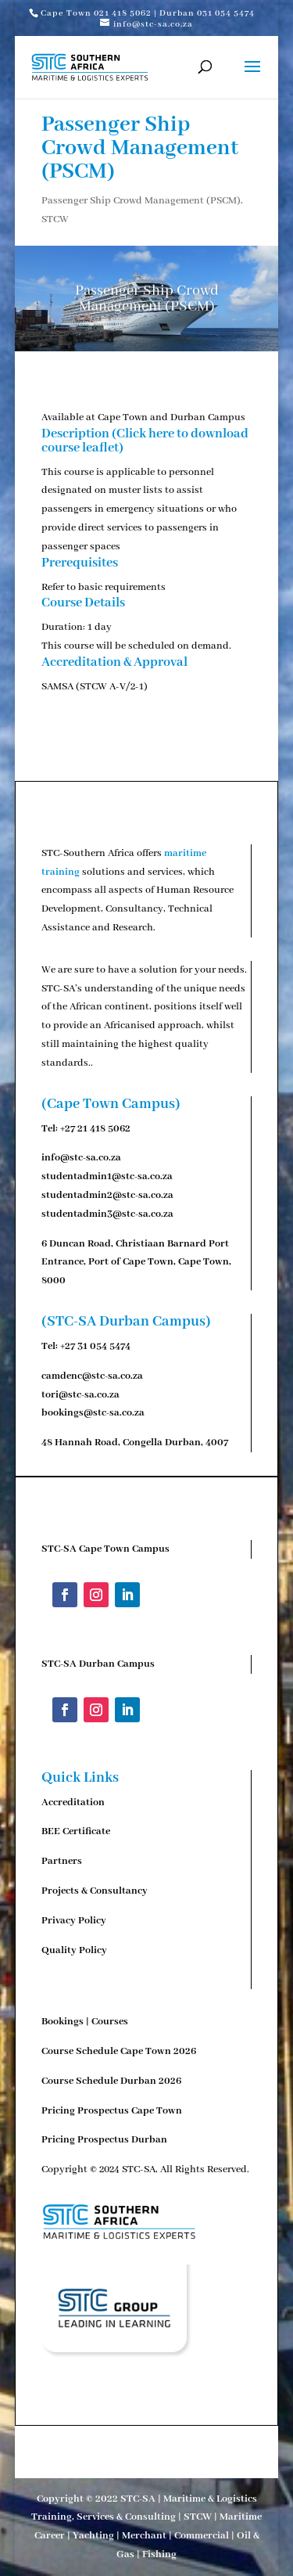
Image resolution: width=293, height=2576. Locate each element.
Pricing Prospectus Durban (104, 2139)
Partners (61, 1861)
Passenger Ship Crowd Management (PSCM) (141, 200)
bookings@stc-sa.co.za (93, 1412)
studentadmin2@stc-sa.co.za (107, 1195)
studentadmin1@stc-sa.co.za (107, 1176)
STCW (55, 219)
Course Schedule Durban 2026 (111, 2081)
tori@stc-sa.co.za (80, 1394)
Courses (109, 2021)
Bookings (62, 2021)
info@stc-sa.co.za (81, 1157)
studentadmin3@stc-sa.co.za (107, 1214)
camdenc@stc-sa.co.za (92, 1376)
